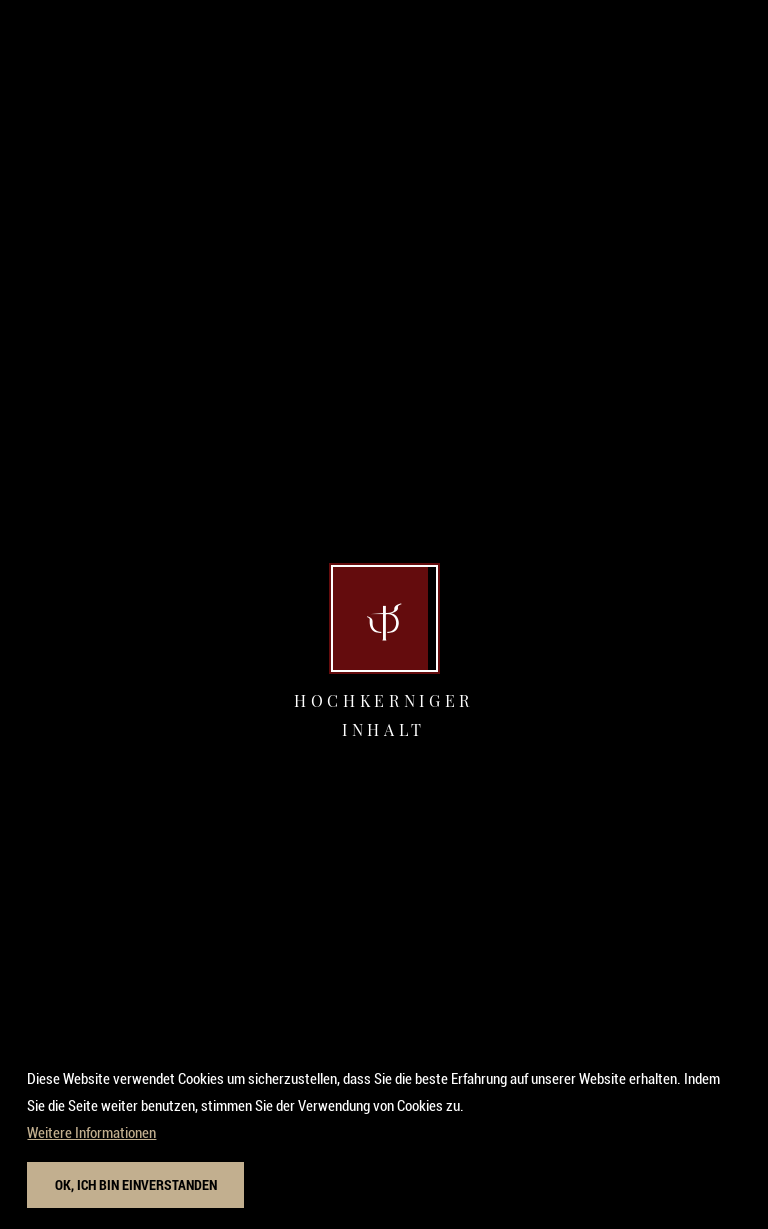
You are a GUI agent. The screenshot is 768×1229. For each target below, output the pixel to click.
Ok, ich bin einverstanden (136, 1193)
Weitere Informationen (91, 1142)
